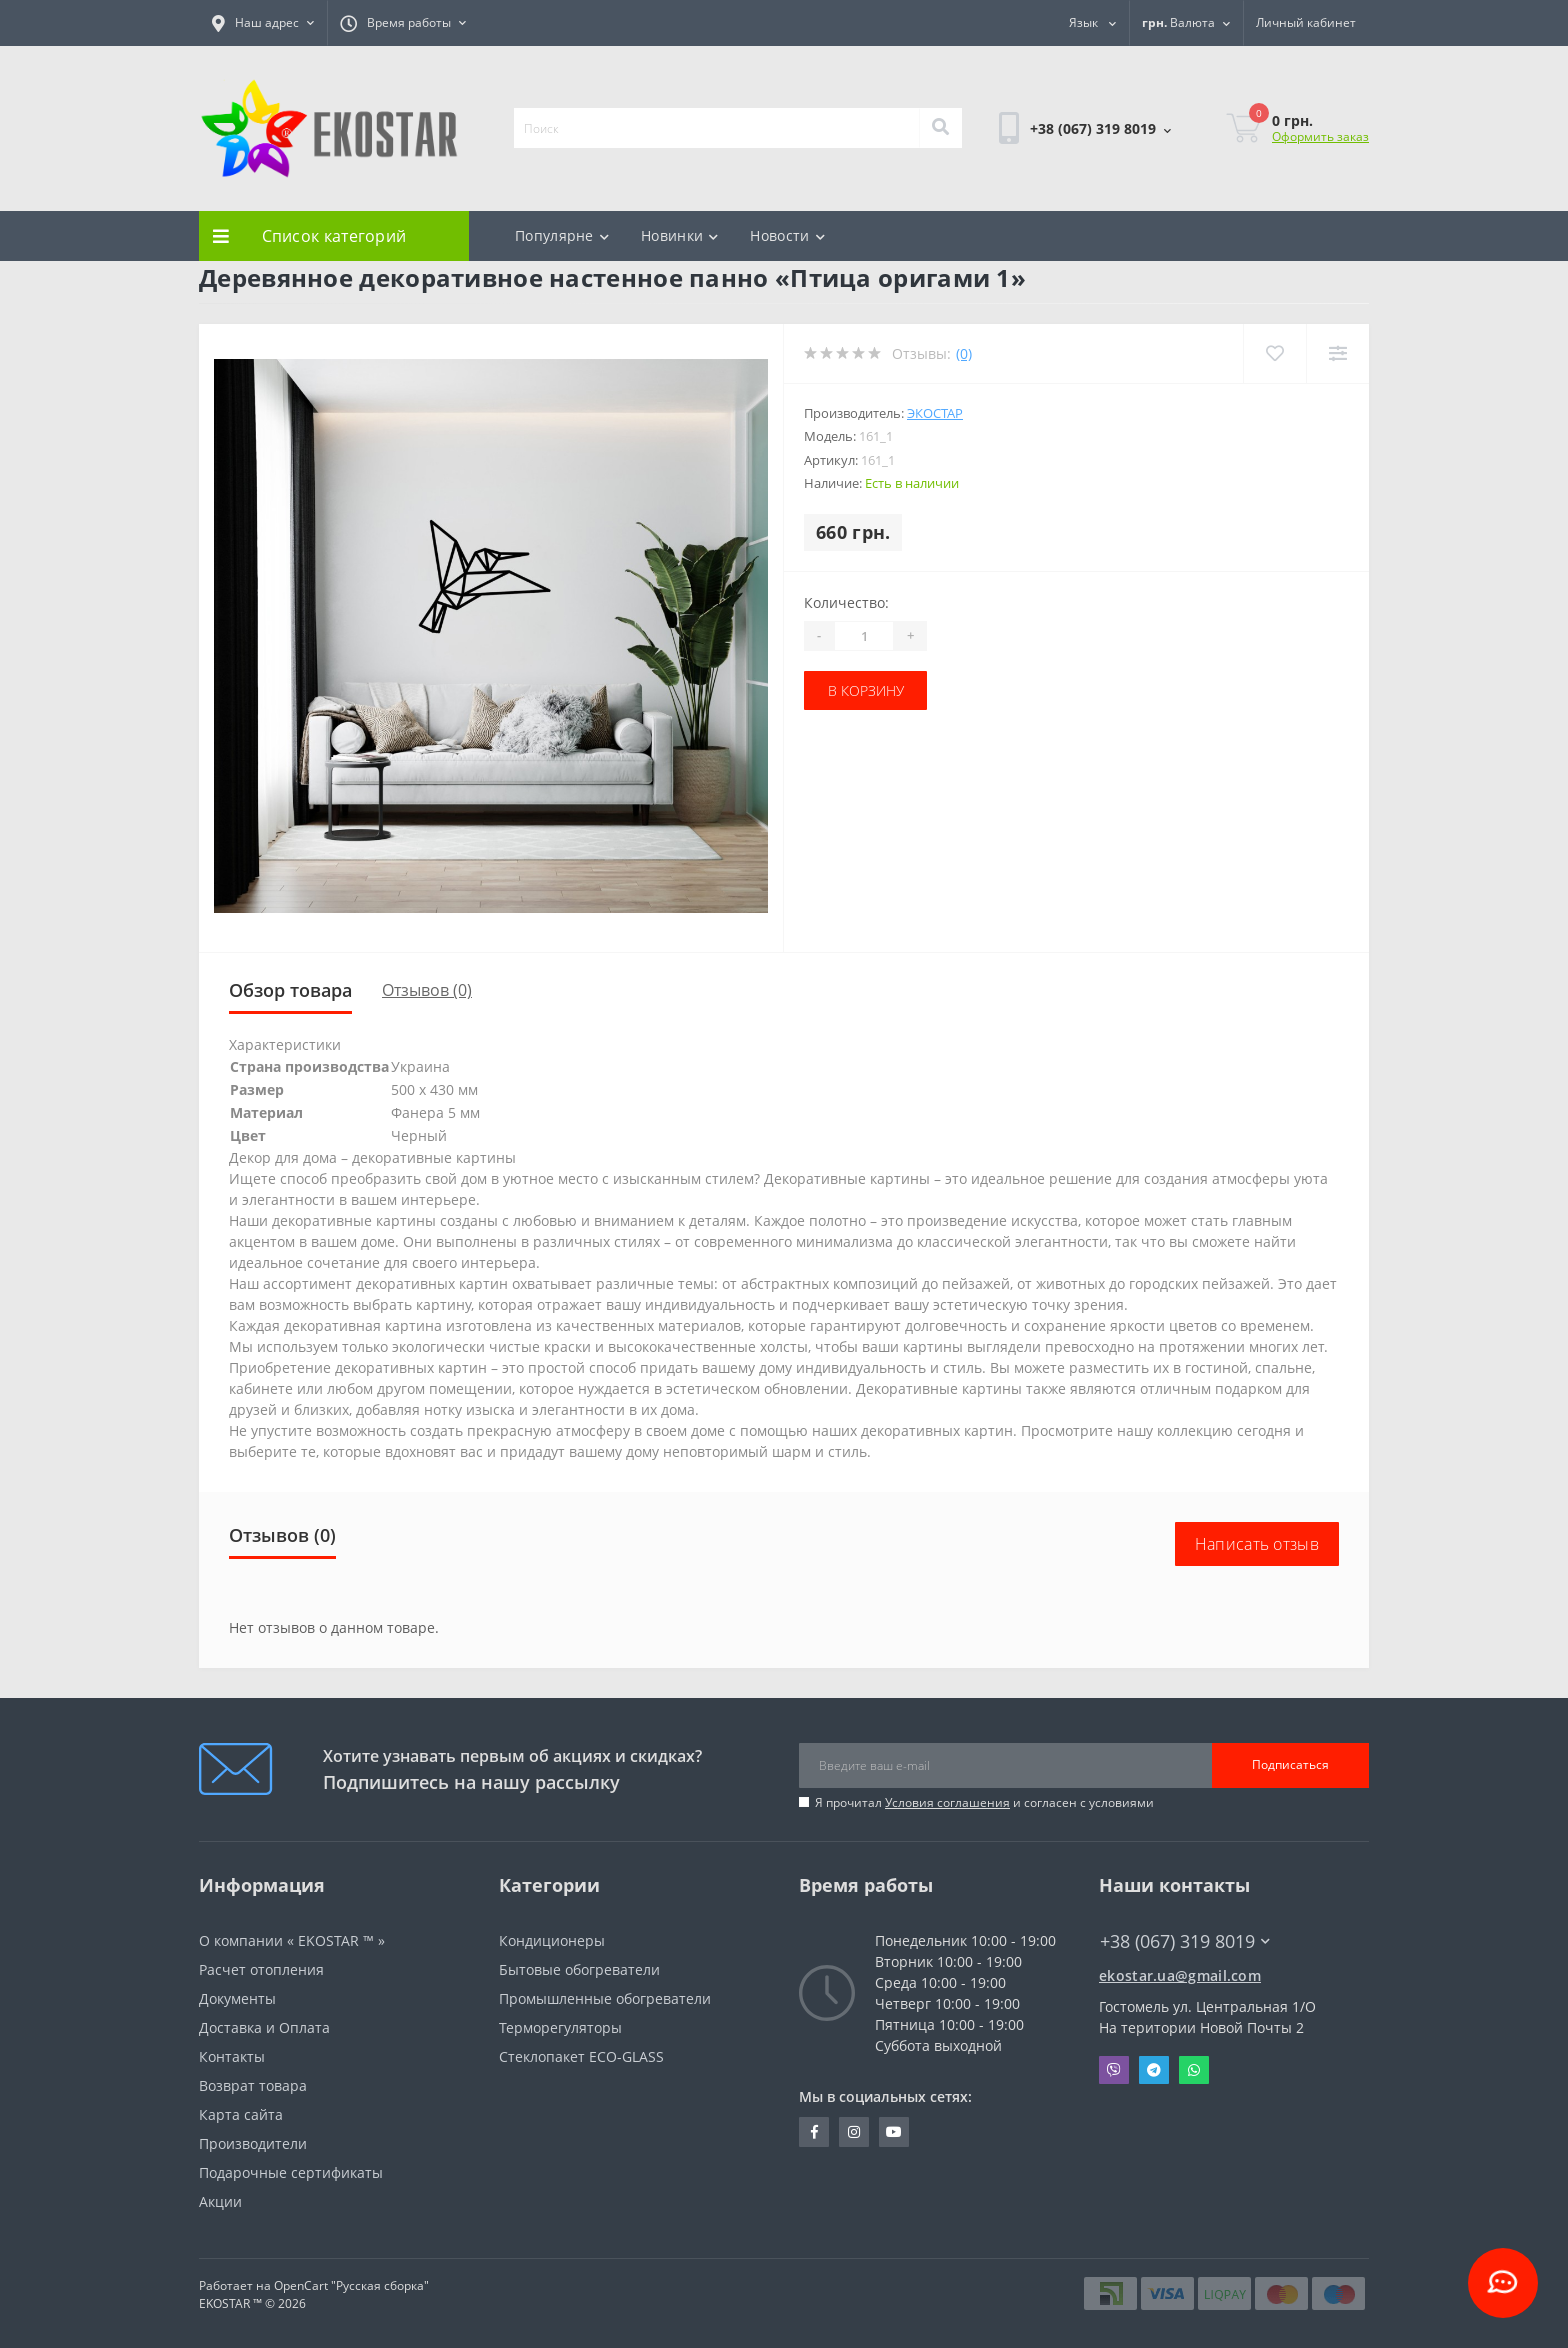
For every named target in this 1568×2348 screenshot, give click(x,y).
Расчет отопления (261, 1969)
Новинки (679, 235)
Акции (220, 2201)
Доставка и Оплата (264, 2027)
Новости (787, 235)
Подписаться (1290, 1764)
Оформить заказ (1320, 136)
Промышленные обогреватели (605, 1998)
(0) (964, 353)
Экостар (935, 413)
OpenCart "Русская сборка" (351, 2285)
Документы (237, 1998)
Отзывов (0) (427, 990)
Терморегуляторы (560, 2027)
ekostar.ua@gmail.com (1180, 1975)
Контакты (232, 2056)
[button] (263, 23)
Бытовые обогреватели (579, 1969)
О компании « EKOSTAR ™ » (292, 1940)
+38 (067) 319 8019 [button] (1185, 1941)
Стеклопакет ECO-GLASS (581, 2056)
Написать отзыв (1257, 1544)
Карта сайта (241, 2114)
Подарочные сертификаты (291, 2172)
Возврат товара (253, 2085)
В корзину (866, 690)
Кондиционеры (552, 1940)
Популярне (562, 235)
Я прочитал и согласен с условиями (984, 1802)
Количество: (846, 602)
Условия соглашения (947, 1802)
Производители (253, 2143)
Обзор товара (290, 990)
